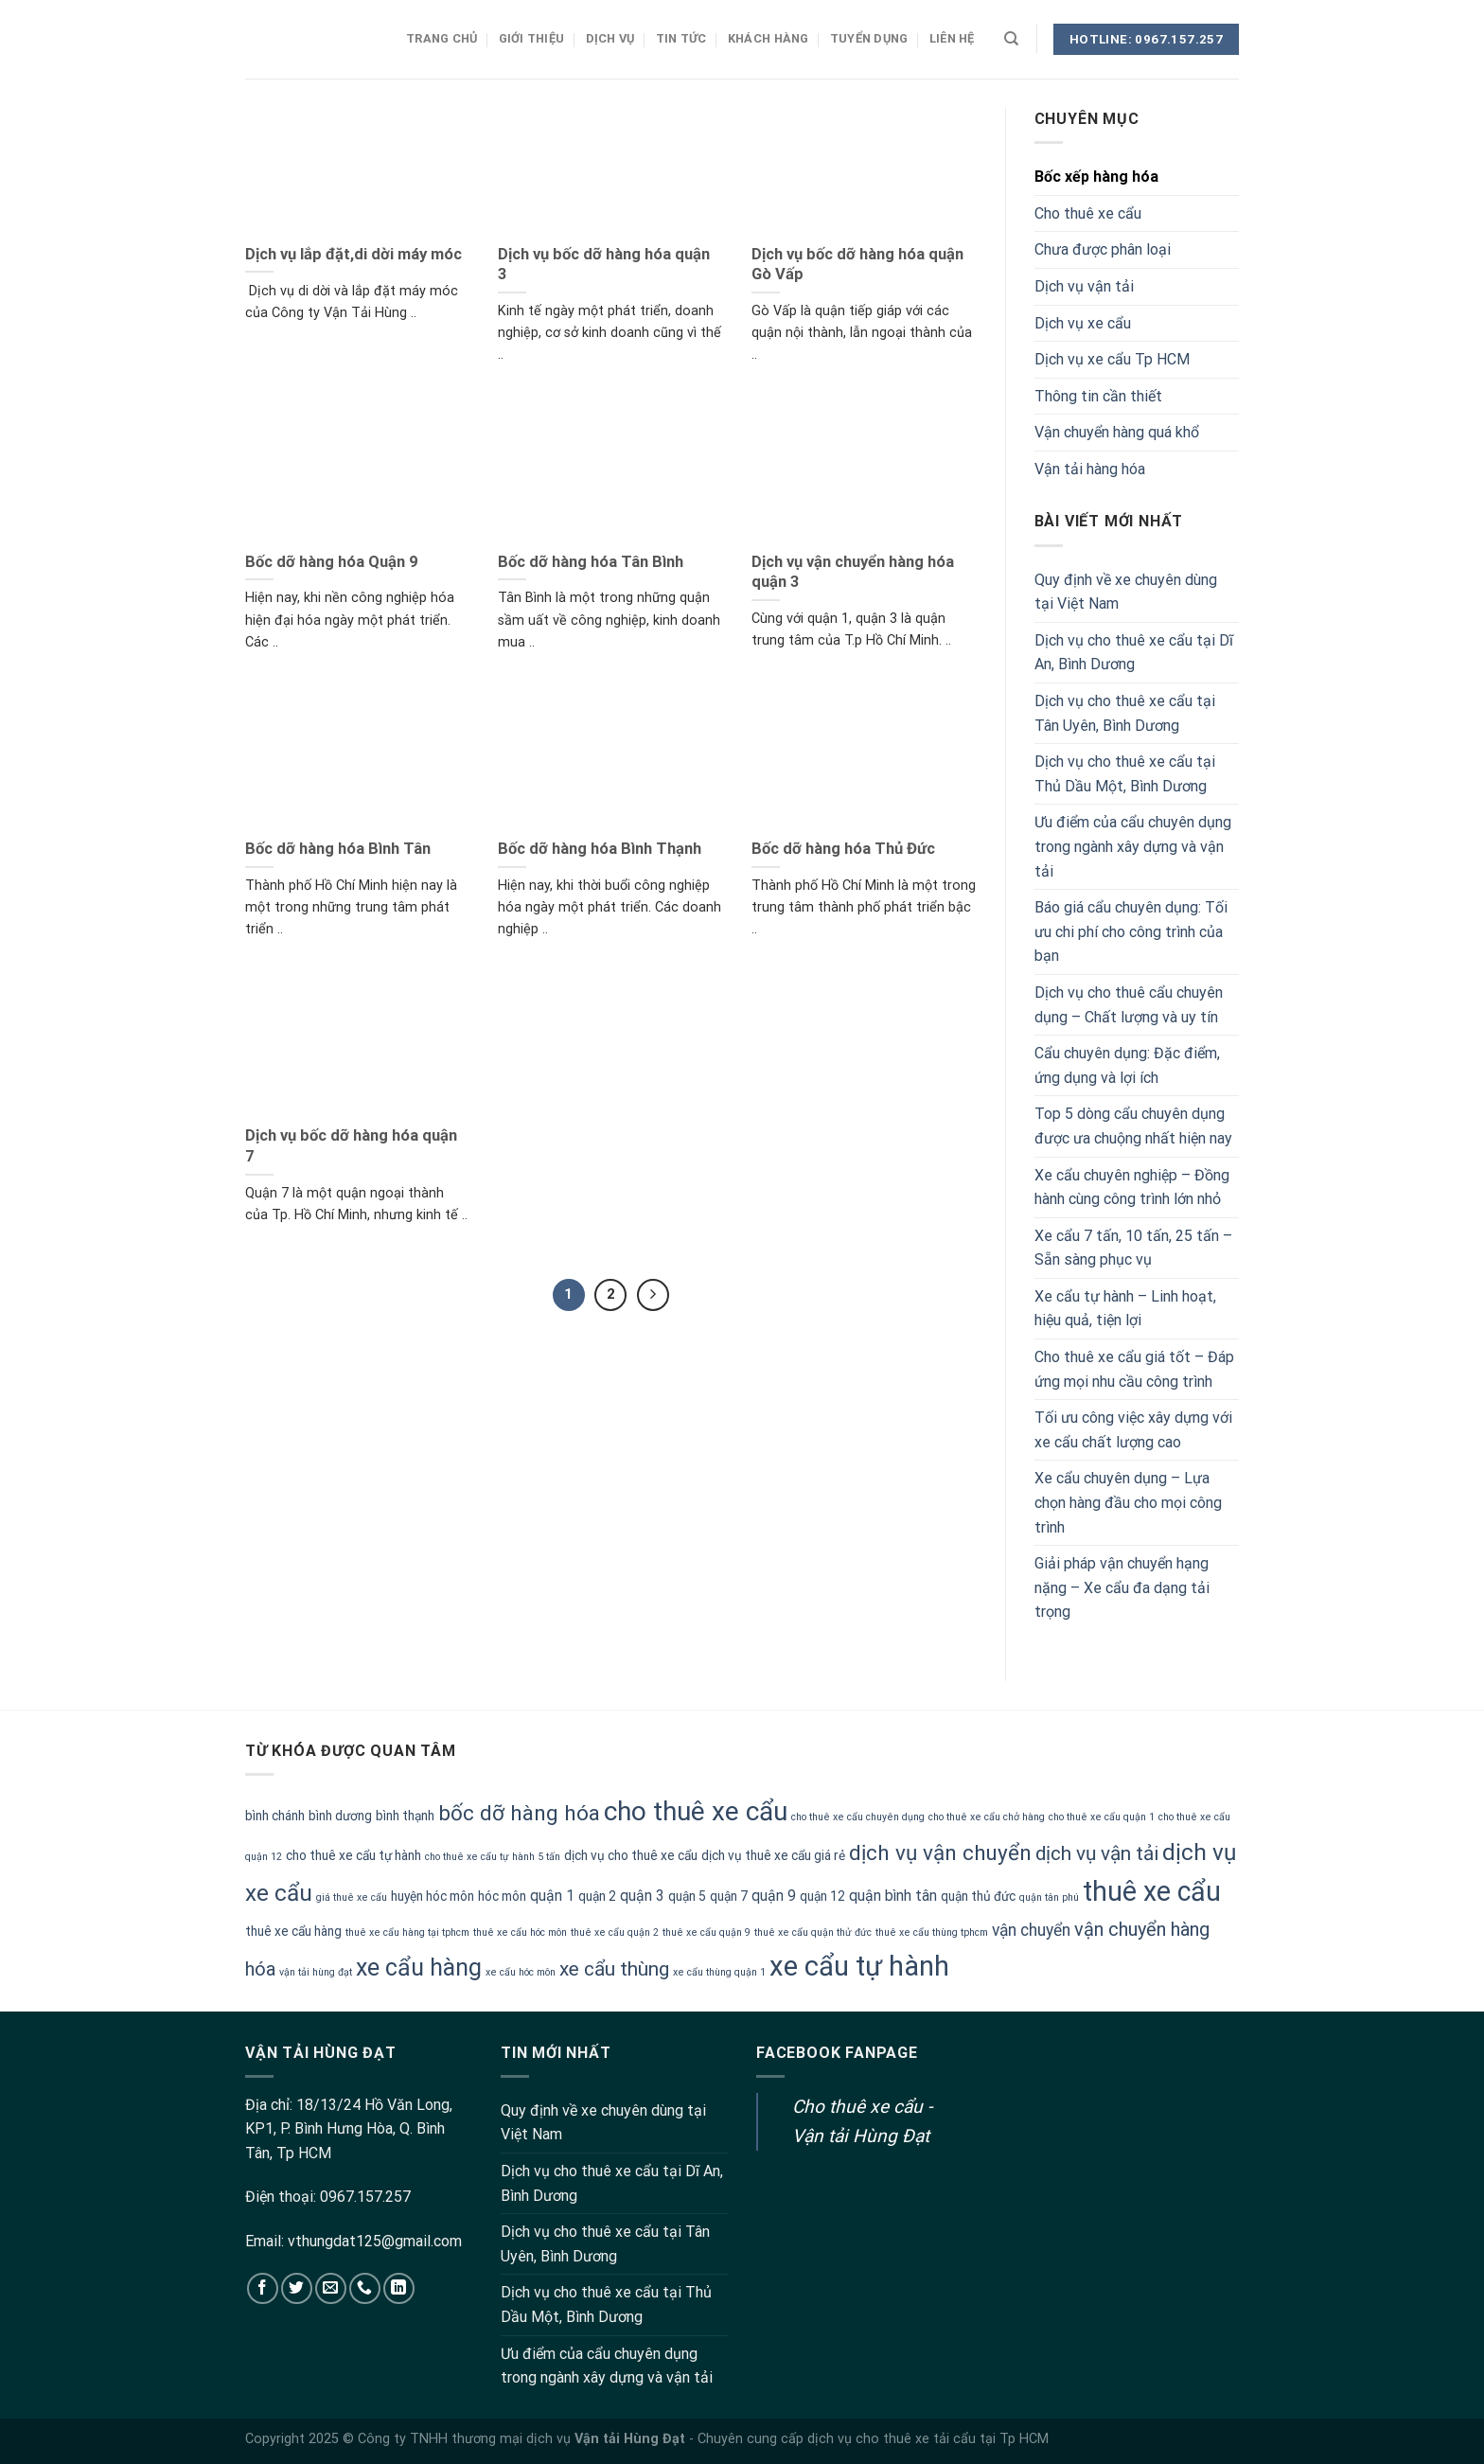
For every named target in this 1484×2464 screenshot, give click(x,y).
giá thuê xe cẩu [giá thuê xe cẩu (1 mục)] (351, 1897)
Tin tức (681, 38)
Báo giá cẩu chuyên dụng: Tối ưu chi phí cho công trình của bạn (1131, 931)
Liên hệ (952, 38)
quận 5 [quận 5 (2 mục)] (687, 1896)
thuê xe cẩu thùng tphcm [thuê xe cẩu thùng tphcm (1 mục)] (931, 1932)
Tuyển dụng (869, 38)
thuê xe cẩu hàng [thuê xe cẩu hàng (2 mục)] (293, 1931)
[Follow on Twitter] (296, 2288)
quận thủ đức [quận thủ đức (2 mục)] (978, 1896)
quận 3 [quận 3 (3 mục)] (642, 1896)
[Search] (1011, 39)
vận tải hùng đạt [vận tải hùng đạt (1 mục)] (315, 1972)
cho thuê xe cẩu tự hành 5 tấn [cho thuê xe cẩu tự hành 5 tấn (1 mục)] (492, 1857)
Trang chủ (441, 38)
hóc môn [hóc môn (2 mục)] (502, 1896)
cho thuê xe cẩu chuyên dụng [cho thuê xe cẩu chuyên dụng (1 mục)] (858, 1817)
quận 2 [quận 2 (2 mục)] (597, 1896)
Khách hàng (768, 38)
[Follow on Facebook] (262, 2288)
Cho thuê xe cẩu (1087, 213)
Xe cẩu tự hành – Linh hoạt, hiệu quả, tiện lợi (1125, 1308)
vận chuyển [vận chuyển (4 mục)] (1031, 1930)
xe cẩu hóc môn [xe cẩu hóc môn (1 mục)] (521, 1972)
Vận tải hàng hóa (1089, 469)
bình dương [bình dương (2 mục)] (340, 1815)
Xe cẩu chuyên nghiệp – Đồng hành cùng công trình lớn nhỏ (1131, 1187)
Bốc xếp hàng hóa (1096, 177)
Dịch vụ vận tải (1084, 286)
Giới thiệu (532, 38)
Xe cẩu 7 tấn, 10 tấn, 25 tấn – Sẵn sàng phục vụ (1133, 1248)
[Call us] (364, 2288)
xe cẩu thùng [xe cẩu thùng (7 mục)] (614, 1969)
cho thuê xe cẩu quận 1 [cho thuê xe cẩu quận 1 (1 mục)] (1102, 1817)
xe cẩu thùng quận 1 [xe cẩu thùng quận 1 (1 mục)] (719, 1972)
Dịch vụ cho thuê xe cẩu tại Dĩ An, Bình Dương (1133, 652)
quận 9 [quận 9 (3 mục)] (773, 1896)
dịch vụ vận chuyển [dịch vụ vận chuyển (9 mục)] (940, 1853)
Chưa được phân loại (1102, 249)
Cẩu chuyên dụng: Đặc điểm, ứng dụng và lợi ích (1127, 1065)
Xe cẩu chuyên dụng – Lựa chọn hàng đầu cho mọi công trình (1128, 1502)
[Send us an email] (330, 2288)
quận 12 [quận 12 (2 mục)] (822, 1896)
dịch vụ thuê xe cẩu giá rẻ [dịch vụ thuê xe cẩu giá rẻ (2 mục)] (773, 1855)
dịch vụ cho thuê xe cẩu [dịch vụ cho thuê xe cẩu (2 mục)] (631, 1855)
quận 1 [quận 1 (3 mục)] (552, 1896)
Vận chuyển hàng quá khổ (1116, 432)
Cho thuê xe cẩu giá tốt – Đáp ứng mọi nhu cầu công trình (1134, 1369)
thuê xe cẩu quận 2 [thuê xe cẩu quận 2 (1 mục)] (615, 1932)
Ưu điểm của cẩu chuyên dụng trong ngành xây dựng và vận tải (1132, 846)
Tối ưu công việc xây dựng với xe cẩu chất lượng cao (1133, 1430)
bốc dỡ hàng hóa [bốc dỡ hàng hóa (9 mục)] (519, 1813)
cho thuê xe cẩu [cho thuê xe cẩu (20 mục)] (695, 1811)
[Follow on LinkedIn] (399, 2288)
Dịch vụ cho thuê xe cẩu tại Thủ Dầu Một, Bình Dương (1124, 774)
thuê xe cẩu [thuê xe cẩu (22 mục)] (1152, 1891)
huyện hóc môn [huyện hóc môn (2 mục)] (432, 1896)
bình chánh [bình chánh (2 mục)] (275, 1815)
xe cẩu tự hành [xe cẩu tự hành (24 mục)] (859, 1966)
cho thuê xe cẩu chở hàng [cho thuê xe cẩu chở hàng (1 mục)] (986, 1817)
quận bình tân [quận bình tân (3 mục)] (893, 1896)
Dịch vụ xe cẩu (1082, 323)
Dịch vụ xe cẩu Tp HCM (1112, 359)
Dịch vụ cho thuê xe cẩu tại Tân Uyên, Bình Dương (1124, 713)
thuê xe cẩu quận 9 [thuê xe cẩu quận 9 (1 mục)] (706, 1932)
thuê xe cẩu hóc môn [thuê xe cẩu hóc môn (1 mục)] (520, 1932)
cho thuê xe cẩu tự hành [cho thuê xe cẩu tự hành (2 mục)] (353, 1855)
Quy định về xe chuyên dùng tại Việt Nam (1125, 592)
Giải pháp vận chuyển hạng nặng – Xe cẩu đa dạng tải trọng (1122, 1587)
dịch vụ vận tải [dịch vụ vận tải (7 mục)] (1096, 1853)
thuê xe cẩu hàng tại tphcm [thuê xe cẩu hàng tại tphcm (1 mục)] (407, 1932)
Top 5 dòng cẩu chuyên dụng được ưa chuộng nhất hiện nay (1133, 1126)
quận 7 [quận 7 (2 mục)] (729, 1896)
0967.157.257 (365, 2197)
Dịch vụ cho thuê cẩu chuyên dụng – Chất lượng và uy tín (1128, 1005)
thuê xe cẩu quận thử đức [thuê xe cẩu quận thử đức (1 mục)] (813, 1932)
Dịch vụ (610, 38)
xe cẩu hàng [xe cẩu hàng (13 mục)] (419, 1967)
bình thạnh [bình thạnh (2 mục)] (405, 1815)
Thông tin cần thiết (1098, 396)
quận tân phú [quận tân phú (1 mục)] (1049, 1897)
